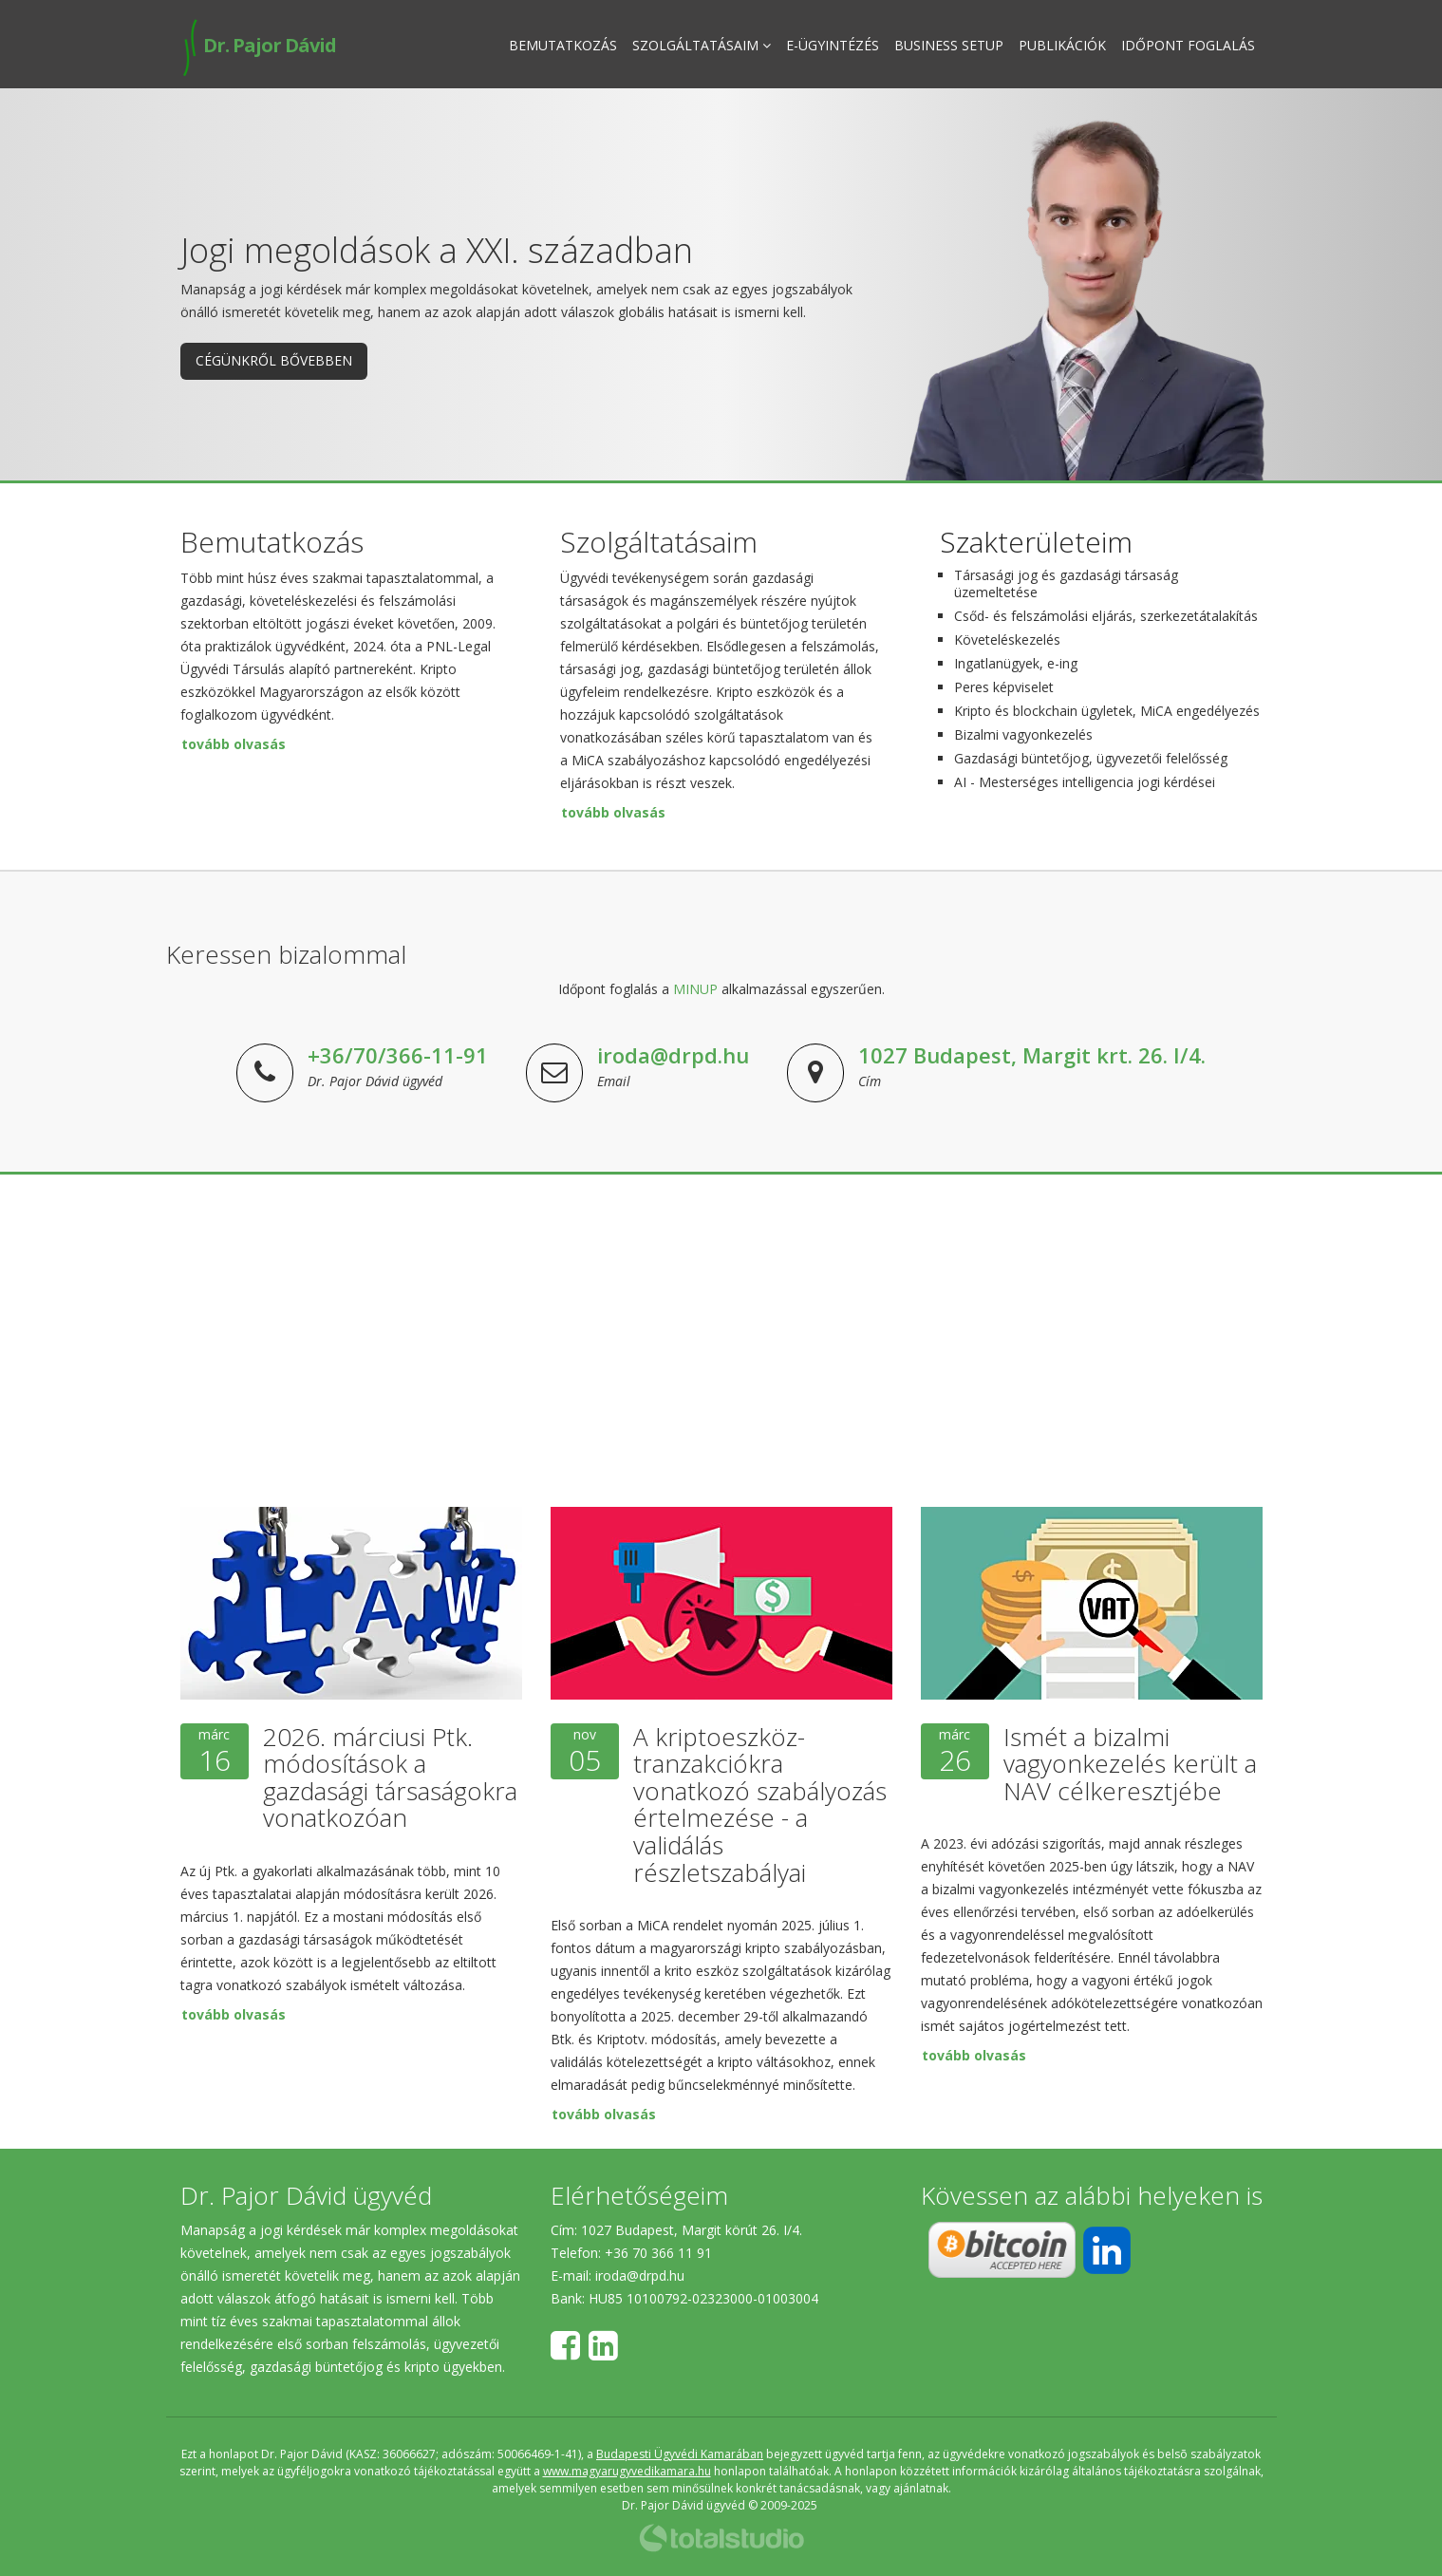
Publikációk (1062, 45)
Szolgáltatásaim (701, 45)
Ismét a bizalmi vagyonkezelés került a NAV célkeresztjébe (1130, 1764)
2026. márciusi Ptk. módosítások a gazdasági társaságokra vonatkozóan (390, 1777)
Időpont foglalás (1188, 45)
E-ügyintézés (832, 45)
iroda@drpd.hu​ (639, 2275)
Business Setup (948, 45)
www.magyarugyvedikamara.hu (627, 2471)
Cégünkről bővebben (274, 360)
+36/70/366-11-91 (398, 1055)
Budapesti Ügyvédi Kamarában (679, 2454)
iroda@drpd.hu (673, 1055)
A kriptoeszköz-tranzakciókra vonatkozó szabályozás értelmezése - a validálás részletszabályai (760, 1805)
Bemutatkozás (563, 45)
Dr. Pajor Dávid (258, 45)
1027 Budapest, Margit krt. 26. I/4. (1032, 1055)
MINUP (695, 989)
